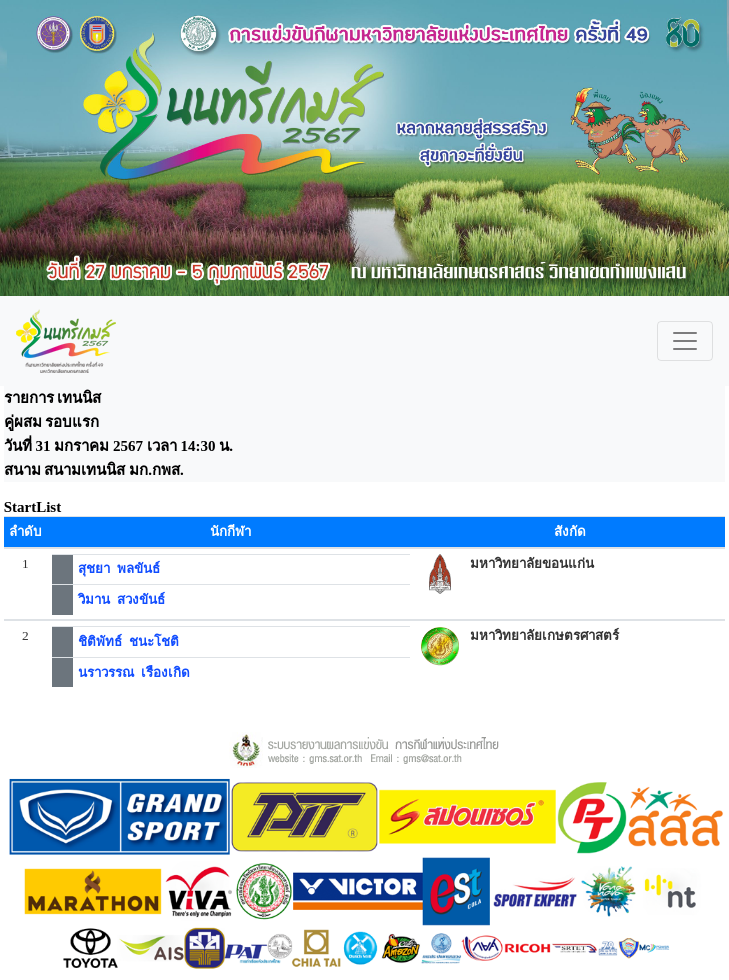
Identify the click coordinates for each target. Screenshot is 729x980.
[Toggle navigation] (685, 341)
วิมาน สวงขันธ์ (121, 599)
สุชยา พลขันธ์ (119, 568)
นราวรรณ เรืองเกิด (134, 672)
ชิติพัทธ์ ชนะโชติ (128, 641)
